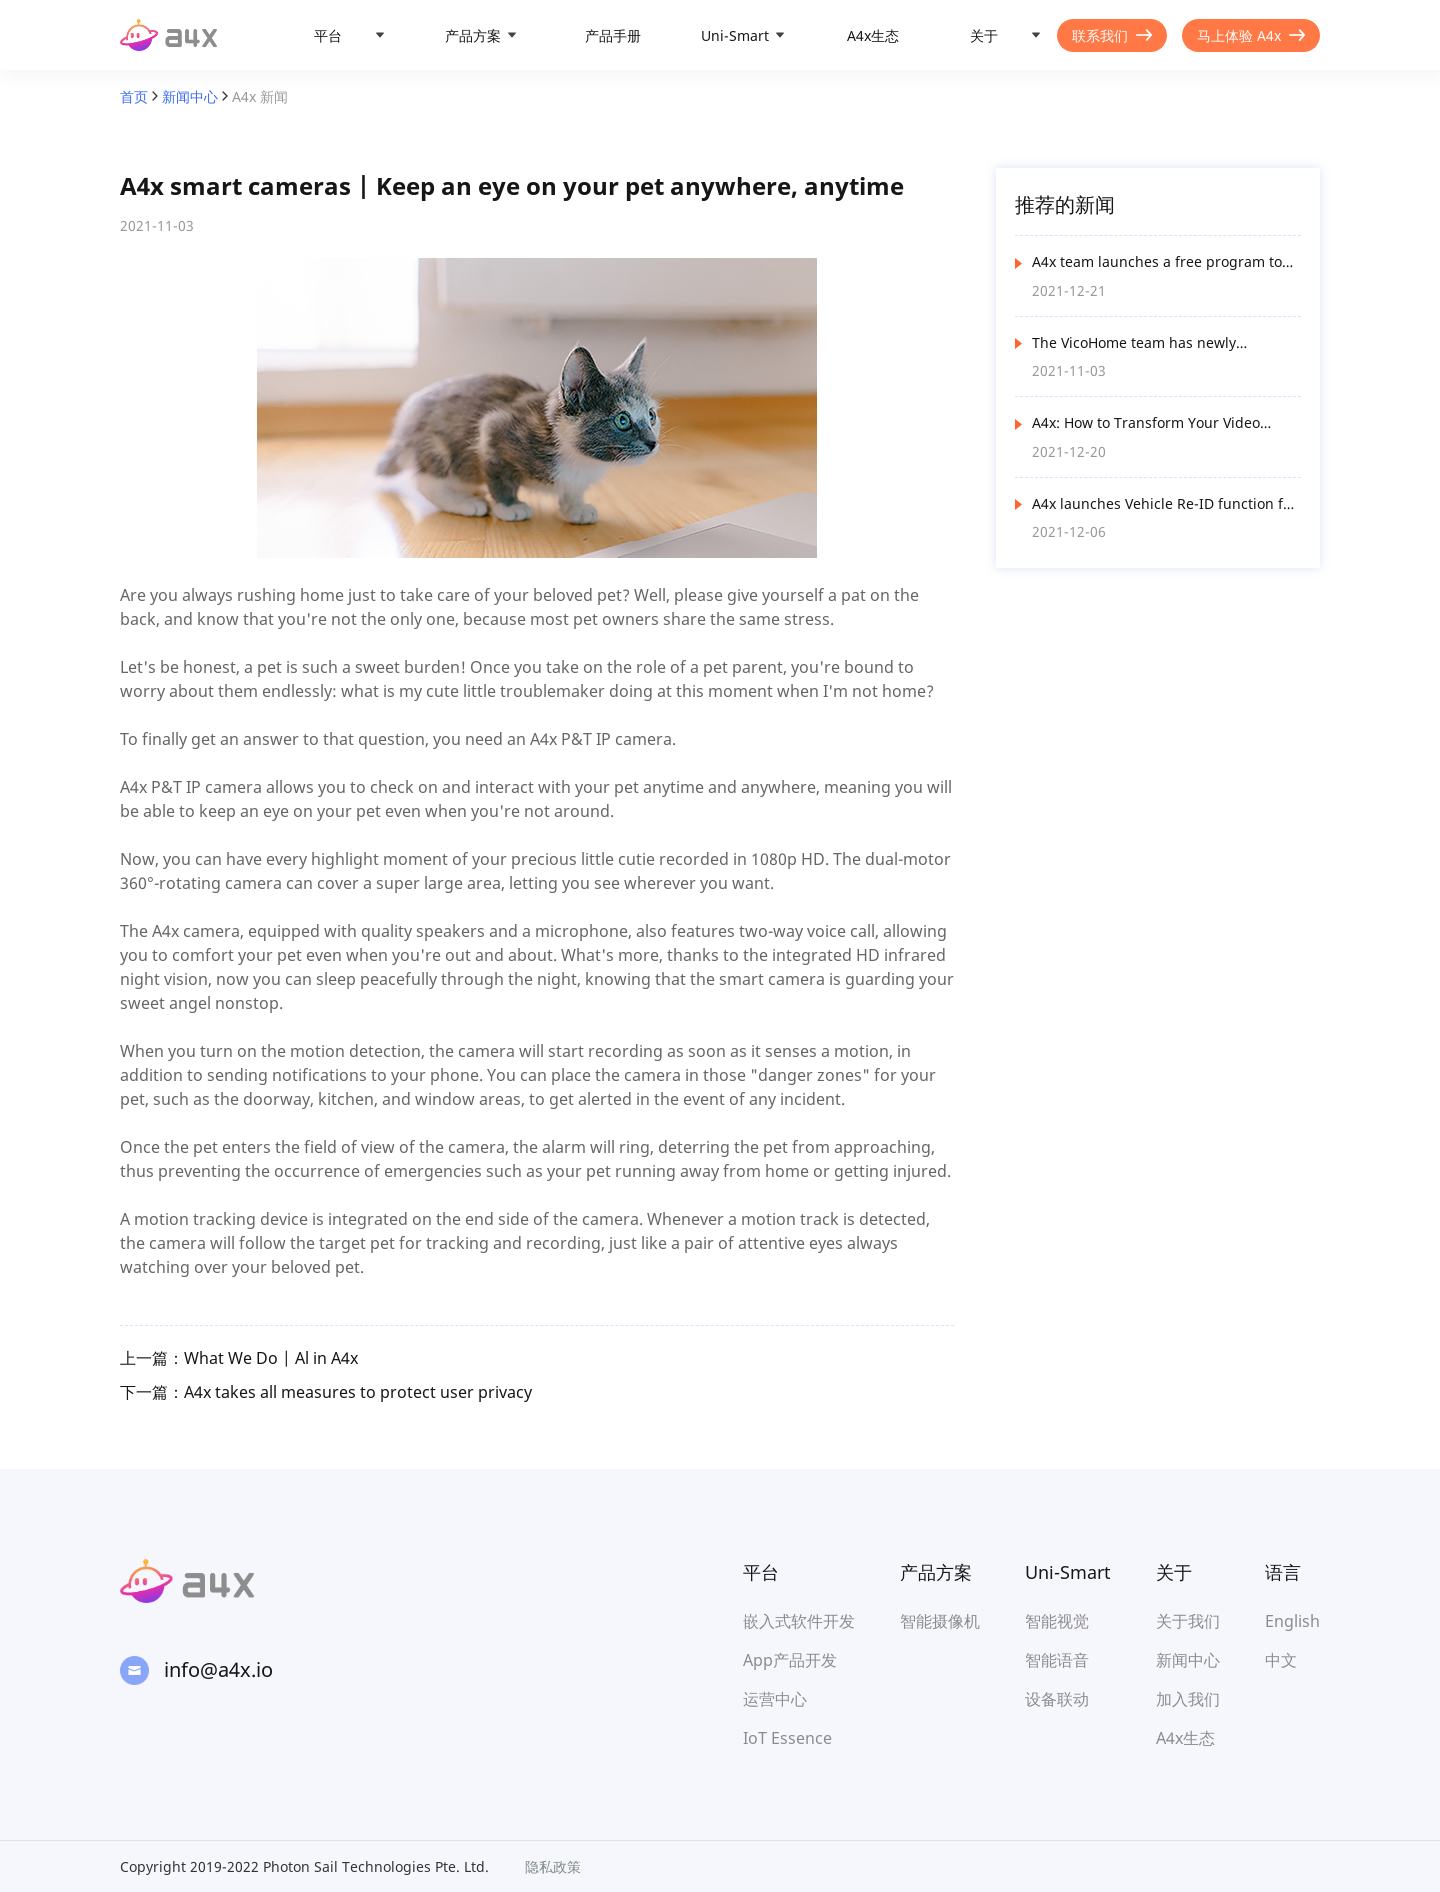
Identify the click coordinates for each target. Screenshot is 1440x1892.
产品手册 (613, 35)
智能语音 (1057, 1660)
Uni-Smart (735, 35)
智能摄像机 (940, 1621)
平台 (328, 35)
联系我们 (1112, 35)
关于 (984, 35)
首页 (134, 96)
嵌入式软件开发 (799, 1621)
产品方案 (473, 35)
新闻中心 (190, 96)
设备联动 (1057, 1699)
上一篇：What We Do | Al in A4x (239, 1358)
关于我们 (1188, 1621)
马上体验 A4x (1251, 35)
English (1292, 1621)
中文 (1281, 1660)
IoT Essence (787, 1738)
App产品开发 (790, 1660)
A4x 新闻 (260, 96)
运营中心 (775, 1699)
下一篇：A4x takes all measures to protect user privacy (326, 1392)
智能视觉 (1057, 1621)
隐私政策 (553, 1866)
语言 (1283, 1572)
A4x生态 (873, 35)
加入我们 (1188, 1699)
